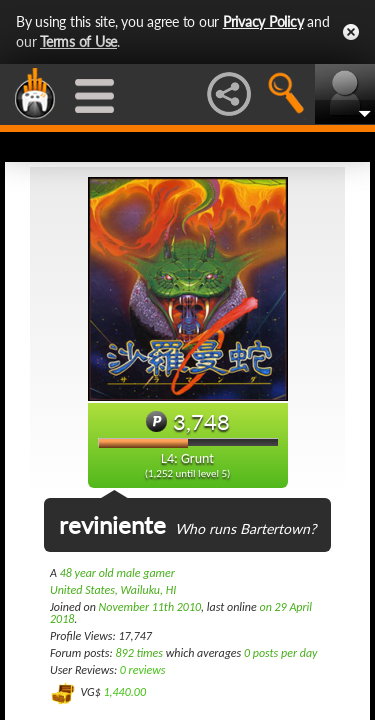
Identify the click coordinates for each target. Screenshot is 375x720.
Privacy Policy (263, 21)
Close (351, 32)
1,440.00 (124, 692)
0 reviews (143, 670)
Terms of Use (78, 41)
